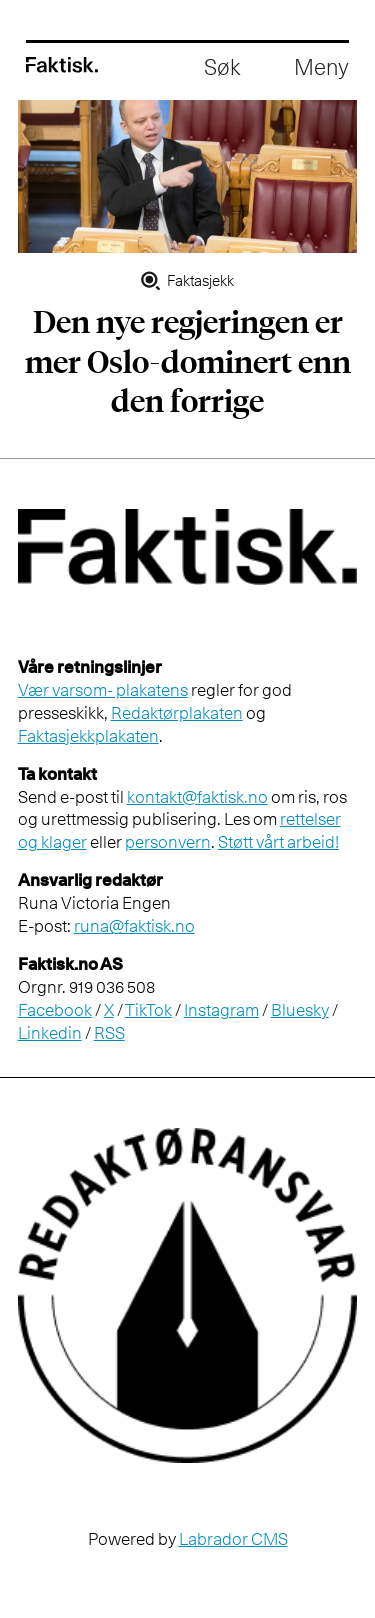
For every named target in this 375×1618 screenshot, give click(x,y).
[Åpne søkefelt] (222, 68)
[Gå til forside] (62, 65)
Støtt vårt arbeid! (278, 842)
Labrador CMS (233, 1539)
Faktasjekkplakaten (88, 736)
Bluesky (300, 1010)
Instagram (221, 1010)
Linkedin (50, 1033)
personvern (168, 842)
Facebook (55, 1010)
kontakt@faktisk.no (197, 797)
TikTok (148, 1010)
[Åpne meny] (321, 68)
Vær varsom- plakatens (103, 690)
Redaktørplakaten (177, 713)
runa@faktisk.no (134, 926)
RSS (109, 1033)
